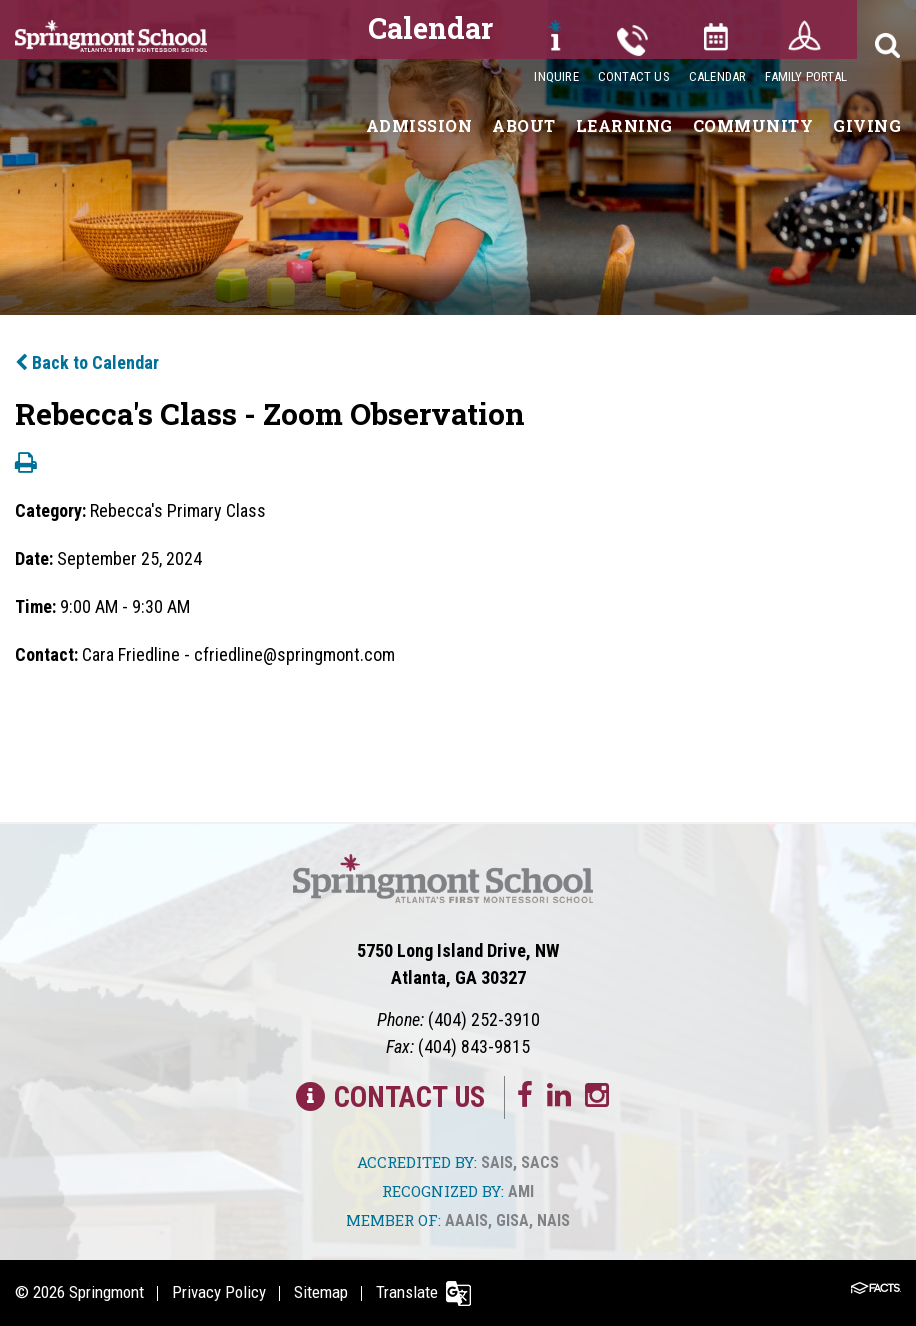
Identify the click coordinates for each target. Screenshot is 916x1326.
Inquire (556, 76)
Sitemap (321, 1292)
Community (753, 125)
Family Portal (806, 76)
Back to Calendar (87, 362)
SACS (540, 1162)
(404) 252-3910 (484, 1019)
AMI (521, 1191)
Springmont (106, 1292)
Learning (624, 125)
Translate (407, 1292)
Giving (867, 125)
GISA (512, 1220)
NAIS (553, 1220)
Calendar (718, 76)
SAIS (497, 1162)
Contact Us (634, 76)
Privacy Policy (219, 1292)
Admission (419, 125)
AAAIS (466, 1220)
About (524, 125)
